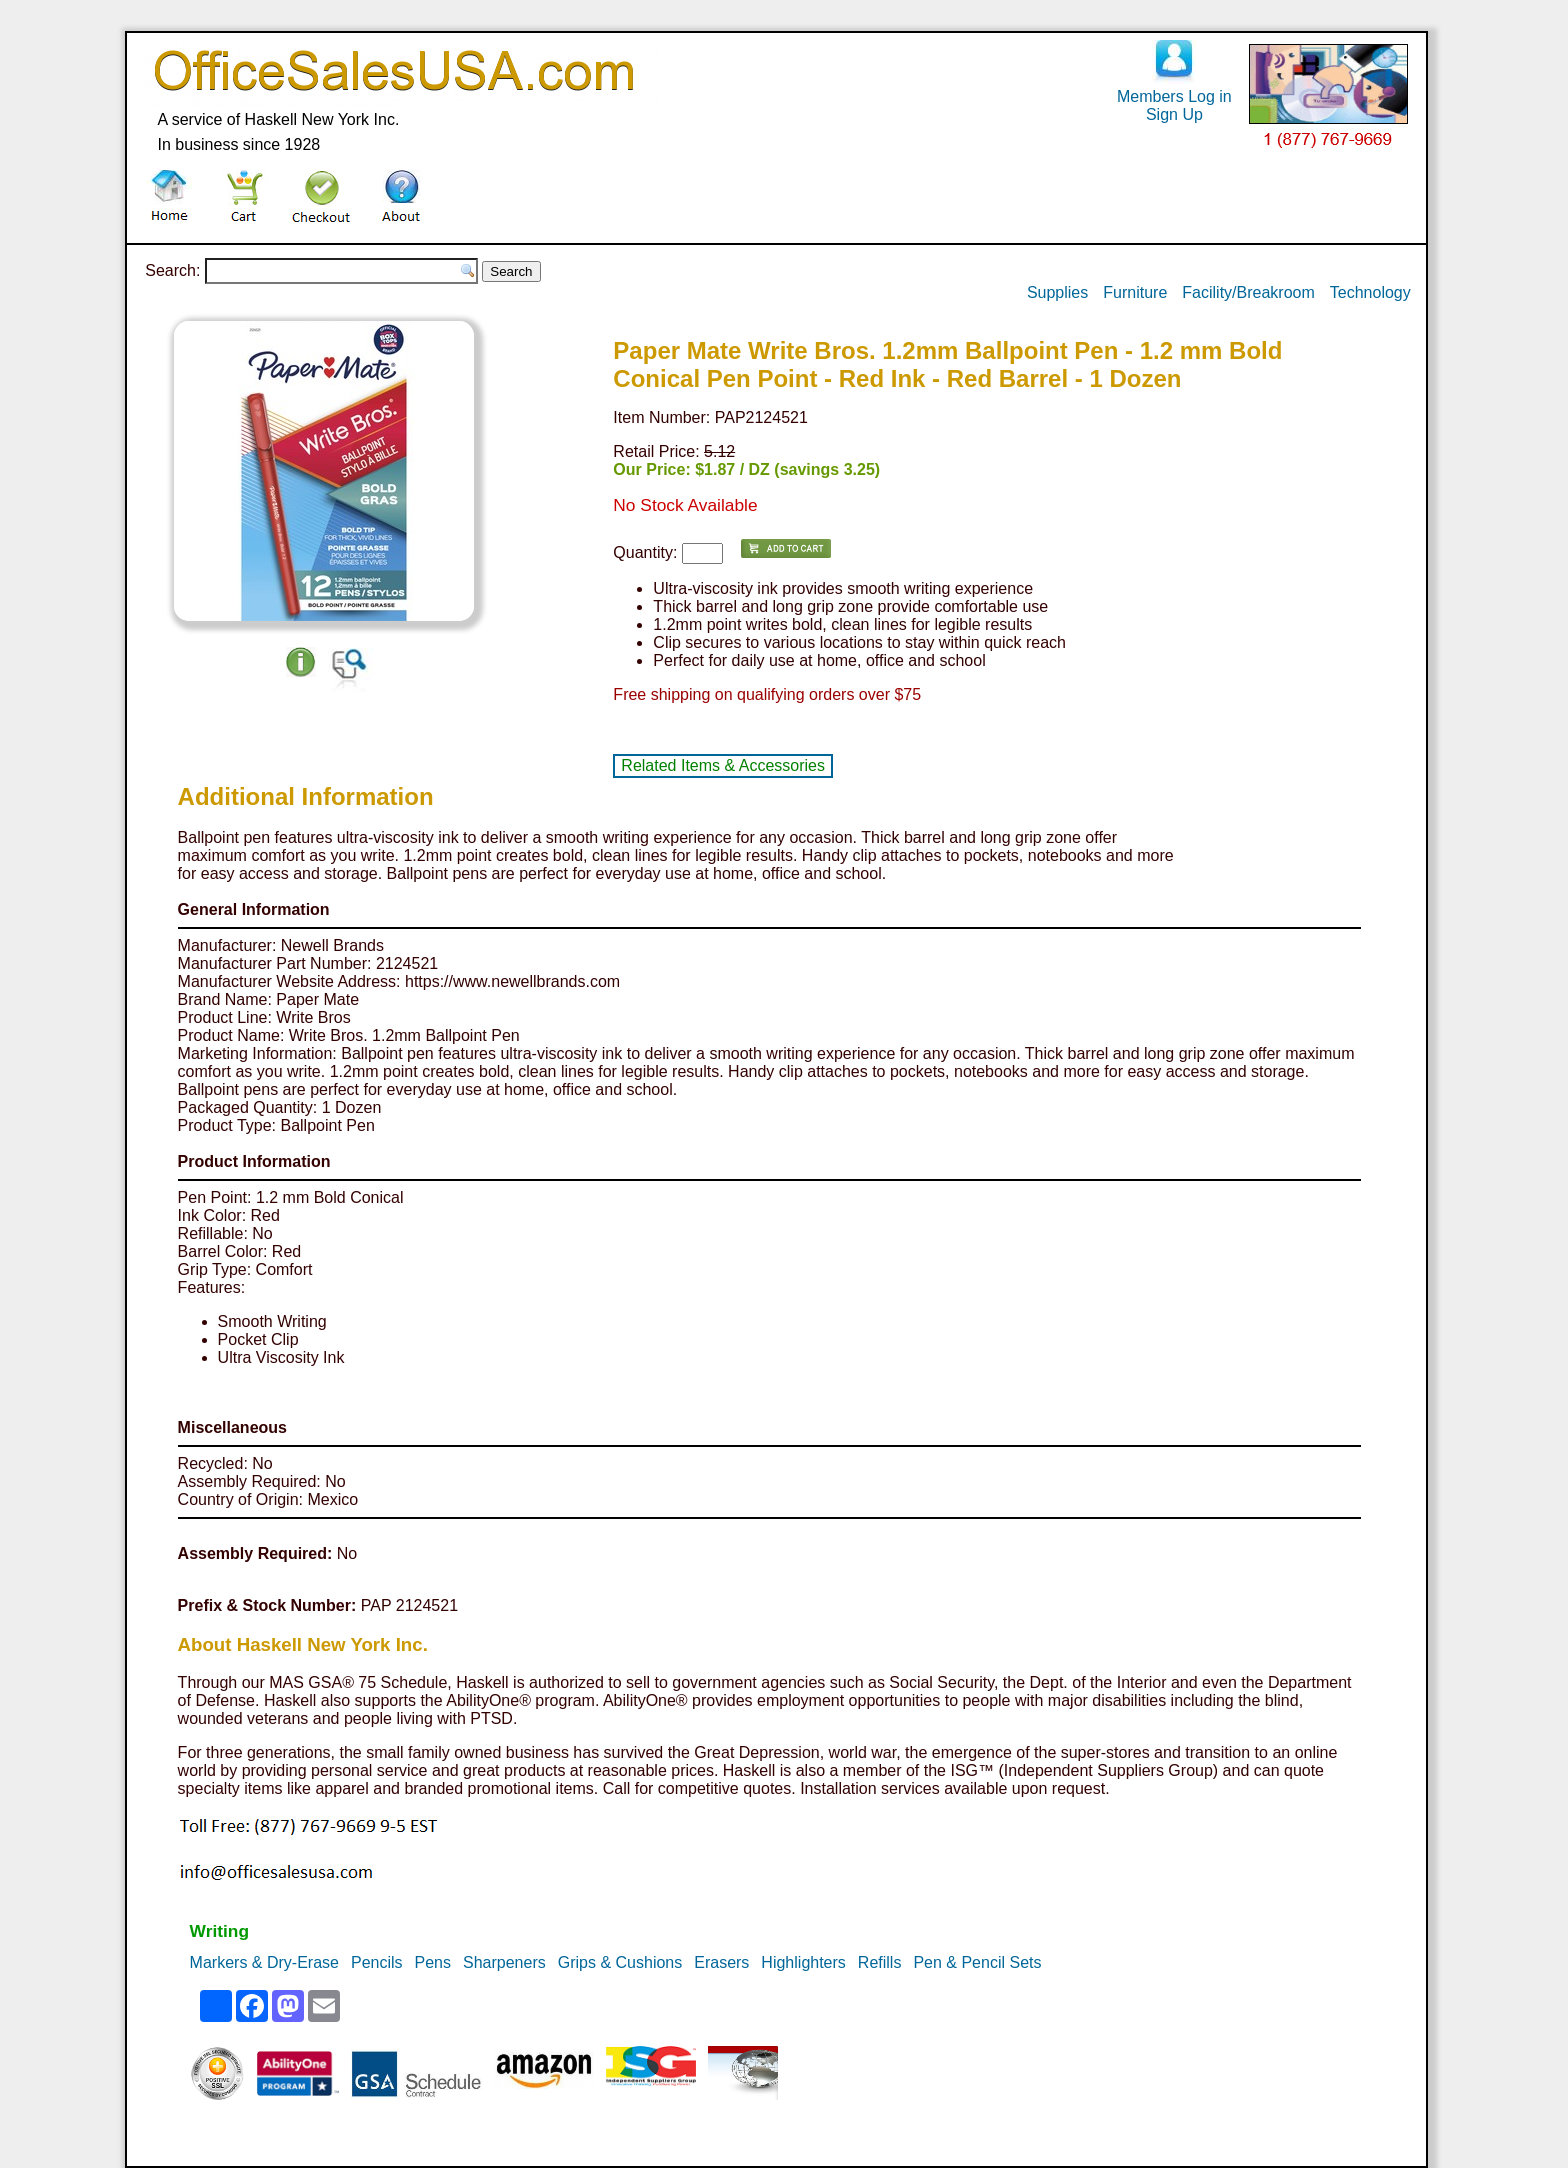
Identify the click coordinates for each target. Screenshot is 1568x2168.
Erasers (721, 1962)
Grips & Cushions (620, 1962)
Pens (433, 1962)
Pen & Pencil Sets (977, 1962)
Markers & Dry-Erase (264, 1962)
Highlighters (803, 1962)
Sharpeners (504, 1962)
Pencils (377, 1962)
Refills (880, 1962)
